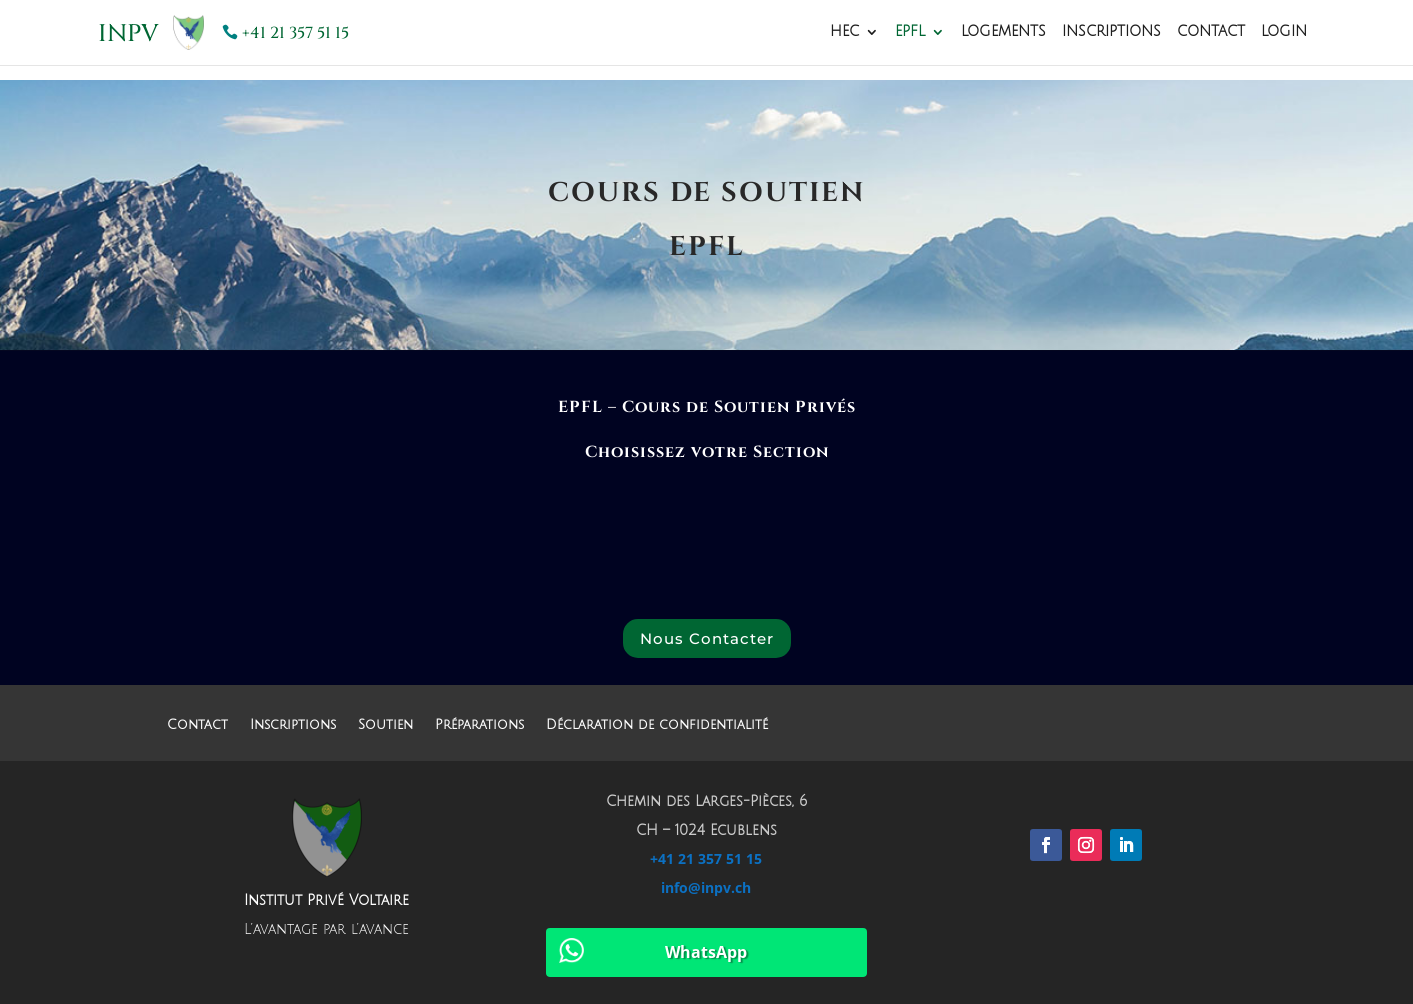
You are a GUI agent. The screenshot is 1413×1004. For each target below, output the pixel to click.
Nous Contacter (707, 638)
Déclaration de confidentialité (657, 725)
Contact (1211, 32)
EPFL (910, 32)
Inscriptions (1111, 32)
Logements (1003, 32)
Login (1284, 32)
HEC (844, 32)
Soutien (385, 725)
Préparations (479, 725)
